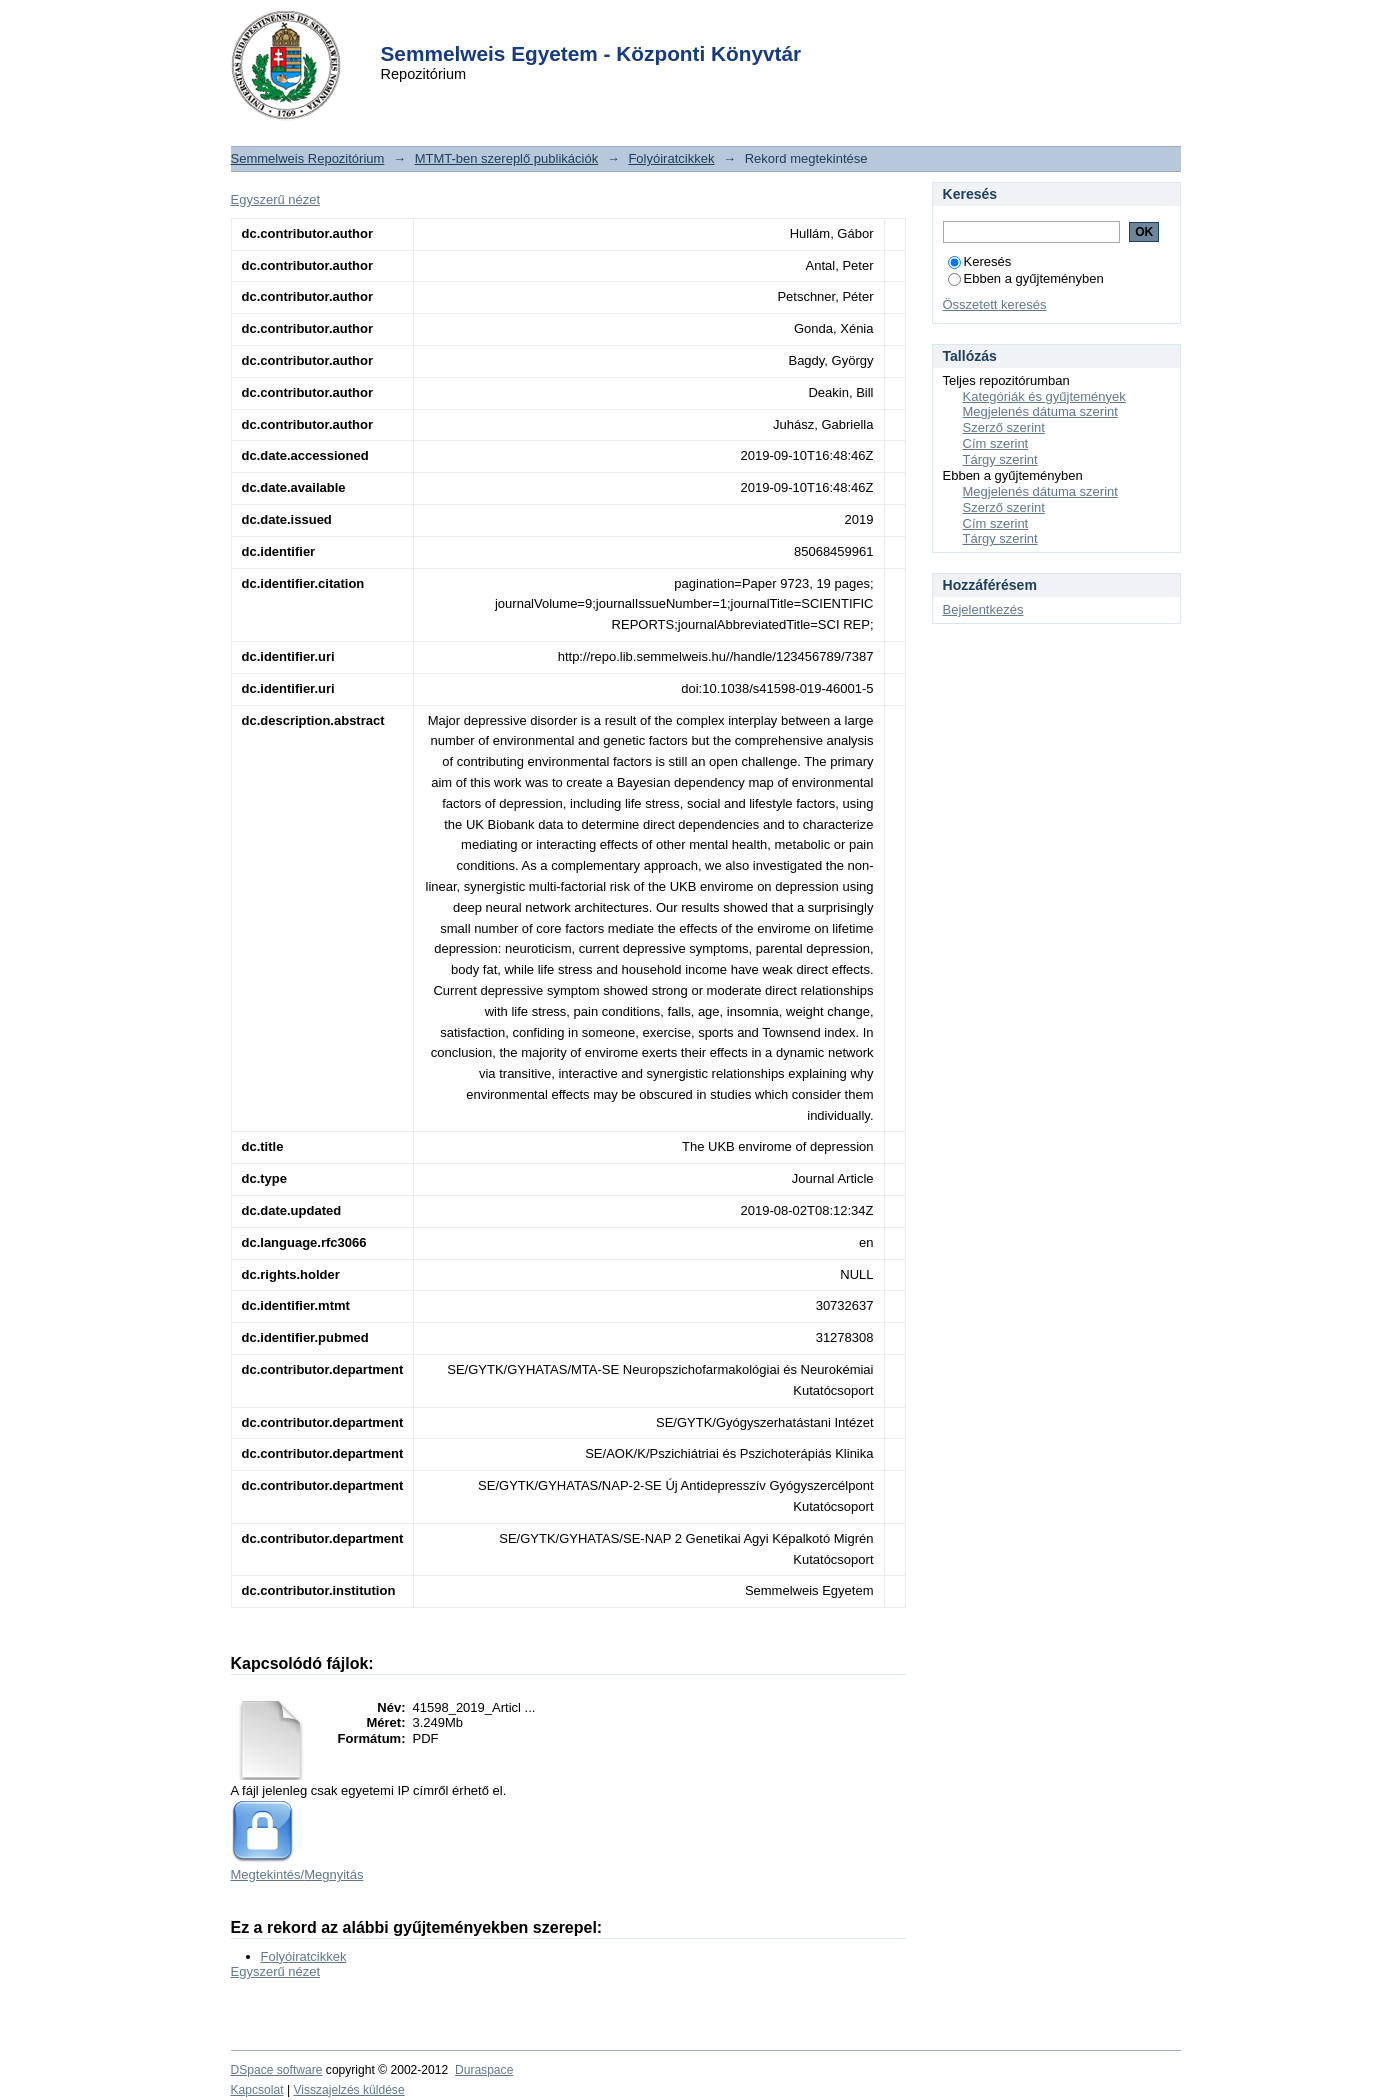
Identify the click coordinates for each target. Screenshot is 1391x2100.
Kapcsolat (257, 2090)
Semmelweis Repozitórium (308, 158)
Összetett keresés (995, 304)
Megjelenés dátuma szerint (1040, 411)
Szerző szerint (1004, 427)
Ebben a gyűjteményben (1026, 278)
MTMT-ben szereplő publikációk (507, 158)
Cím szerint (996, 443)
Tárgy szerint (1000, 459)
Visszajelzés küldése (348, 2090)
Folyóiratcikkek (671, 158)
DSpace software (277, 2070)
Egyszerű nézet (276, 199)
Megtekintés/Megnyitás (297, 1874)
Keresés (980, 261)
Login (660, 28)
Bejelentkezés (983, 609)
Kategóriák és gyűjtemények (1044, 396)
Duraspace (484, 2070)
